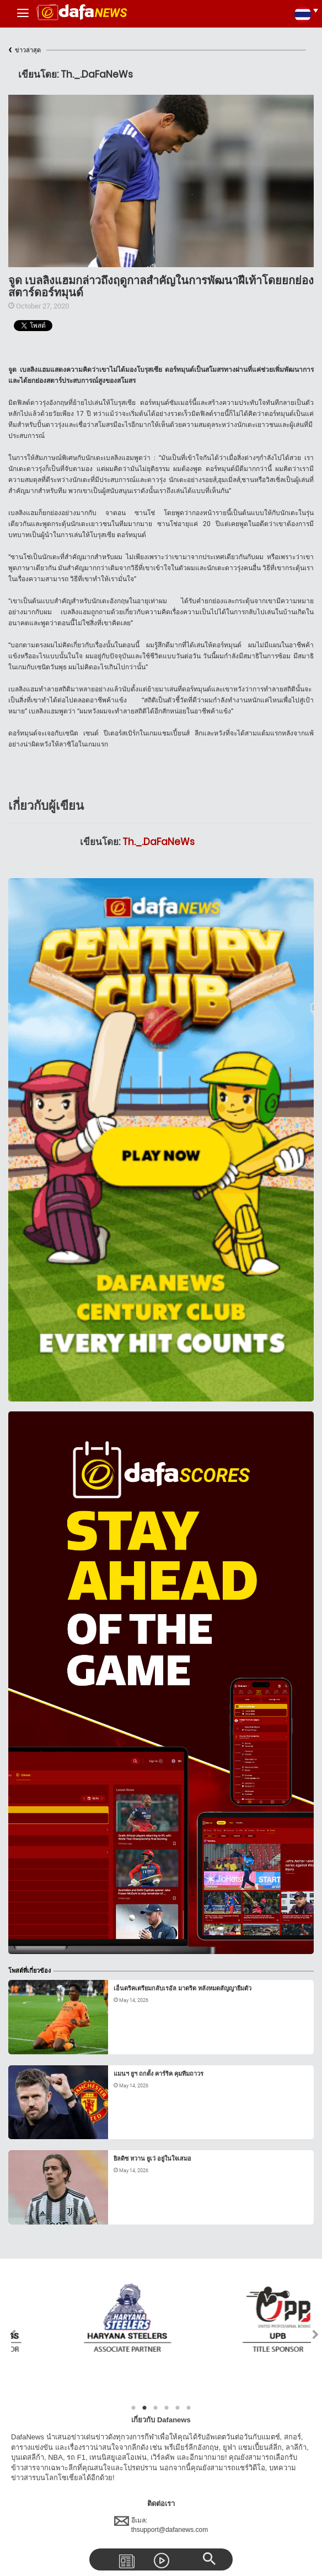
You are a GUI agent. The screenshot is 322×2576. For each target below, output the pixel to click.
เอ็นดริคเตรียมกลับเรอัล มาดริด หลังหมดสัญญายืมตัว (182, 1988)
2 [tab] (144, 2407)
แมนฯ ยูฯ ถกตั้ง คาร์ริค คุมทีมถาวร (158, 2073)
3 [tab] (155, 2407)
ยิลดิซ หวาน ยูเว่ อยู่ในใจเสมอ (152, 2158)
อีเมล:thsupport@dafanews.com (161, 2525)
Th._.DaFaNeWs (158, 841)
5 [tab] (177, 2407)
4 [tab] (166, 2407)
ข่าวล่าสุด (24, 50)
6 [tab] (188, 2407)
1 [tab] (133, 2407)
